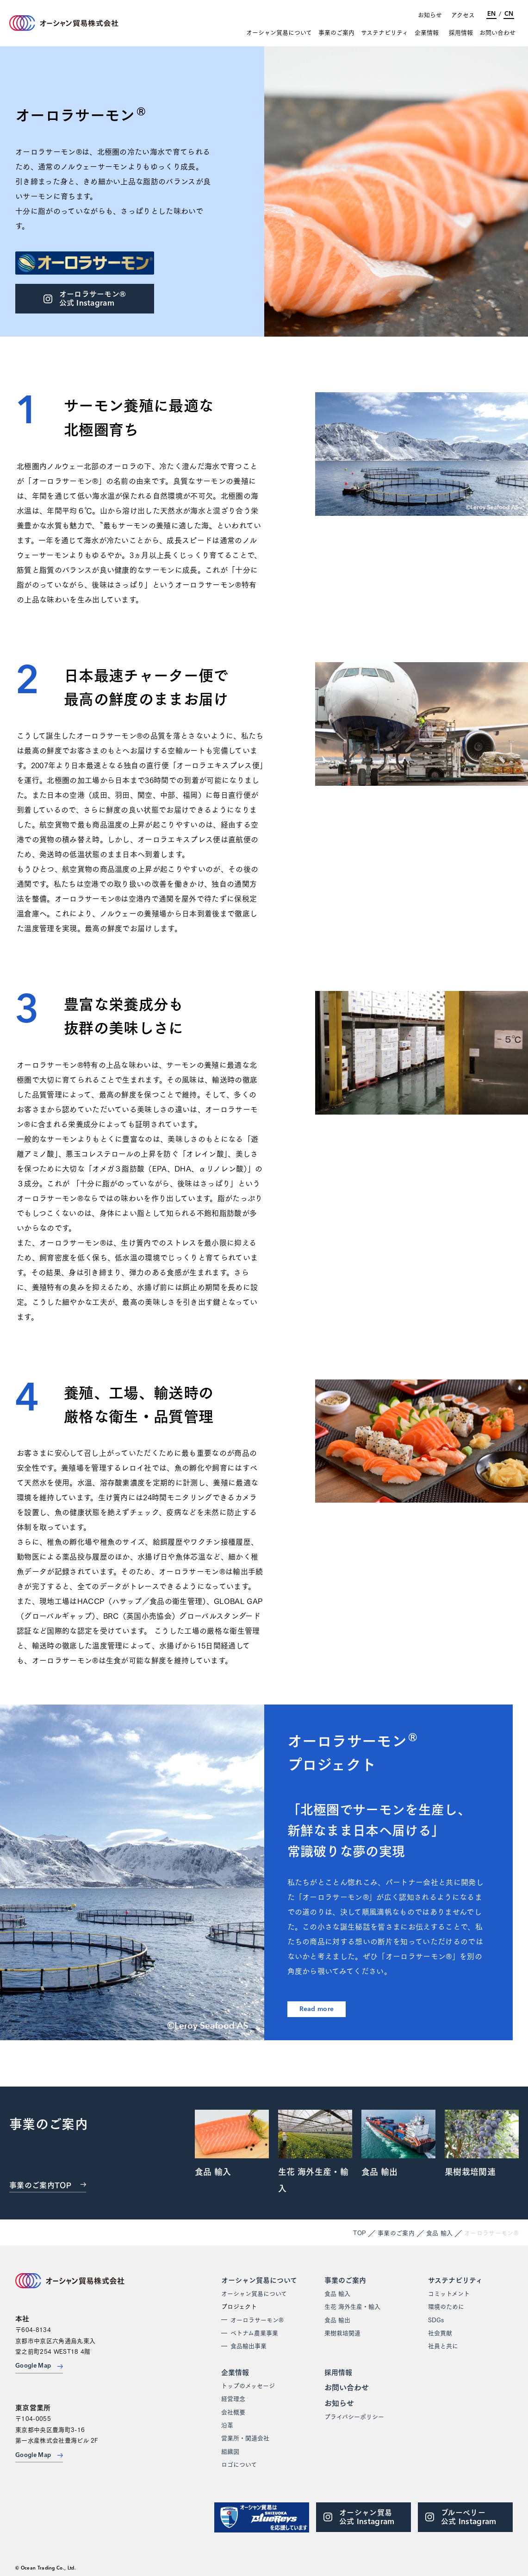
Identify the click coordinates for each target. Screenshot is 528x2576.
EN (491, 14)
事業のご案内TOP (47, 2184)
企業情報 (427, 32)
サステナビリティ (384, 32)
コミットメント (449, 2293)
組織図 (230, 2451)
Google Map (39, 2366)
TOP (359, 2232)
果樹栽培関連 (342, 2332)
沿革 (227, 2424)
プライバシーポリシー (354, 2416)
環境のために (446, 2306)
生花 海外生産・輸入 (352, 2306)
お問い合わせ (497, 32)
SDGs (436, 2319)
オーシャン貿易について (279, 32)
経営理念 (233, 2398)
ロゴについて (239, 2464)
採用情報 (461, 32)
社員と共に (443, 2345)
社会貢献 (440, 2332)
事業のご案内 (336, 32)
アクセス (463, 14)
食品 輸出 (337, 2319)
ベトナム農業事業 (254, 2332)
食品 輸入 (439, 2232)
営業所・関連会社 (245, 2437)
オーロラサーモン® (257, 2319)
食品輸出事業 (248, 2345)
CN (508, 14)
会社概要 (233, 2411)
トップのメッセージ (248, 2385)
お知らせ (430, 14)
